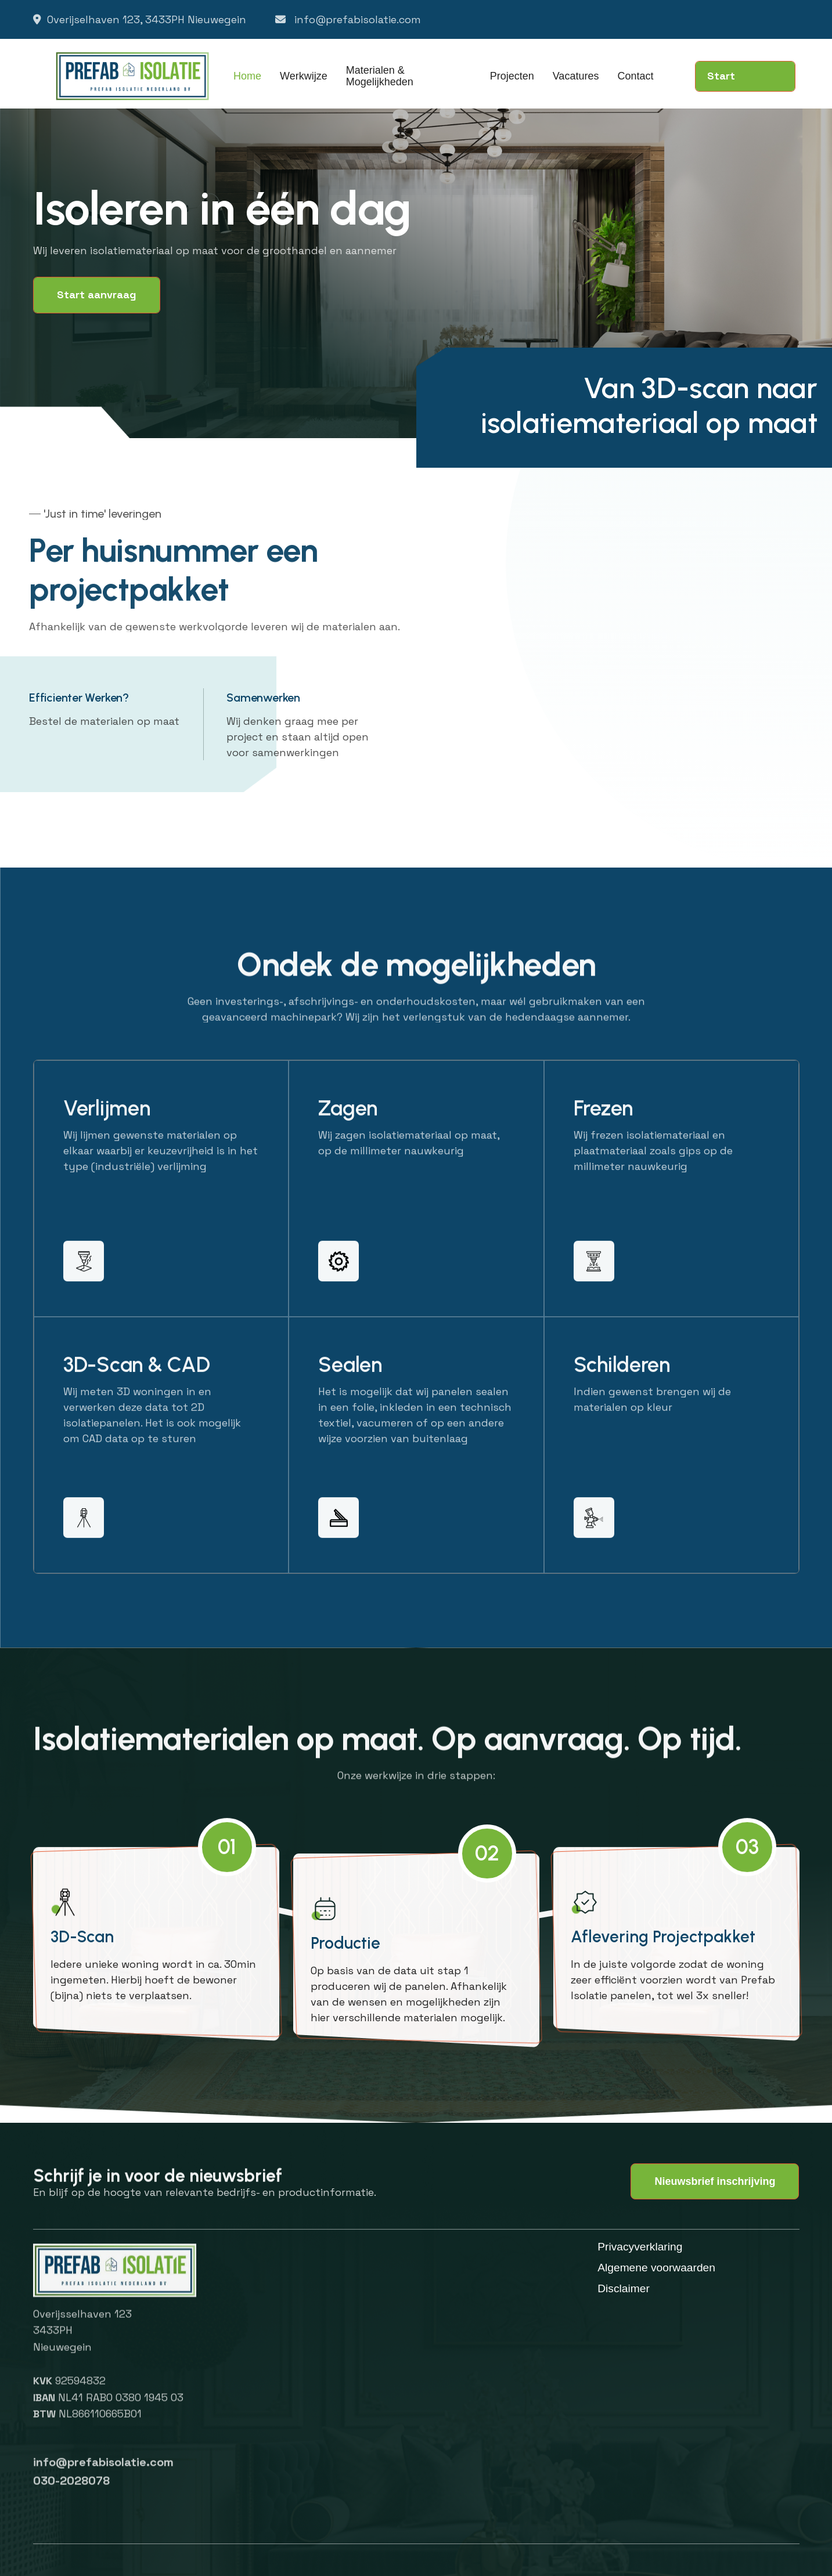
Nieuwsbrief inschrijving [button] (714, 2181)
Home (247, 76)
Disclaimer (623, 2289)
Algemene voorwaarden (656, 2268)
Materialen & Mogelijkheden (379, 76)
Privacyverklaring (639, 2247)
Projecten (512, 76)
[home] (133, 76)
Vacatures (576, 76)
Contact (635, 76)
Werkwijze (303, 76)
